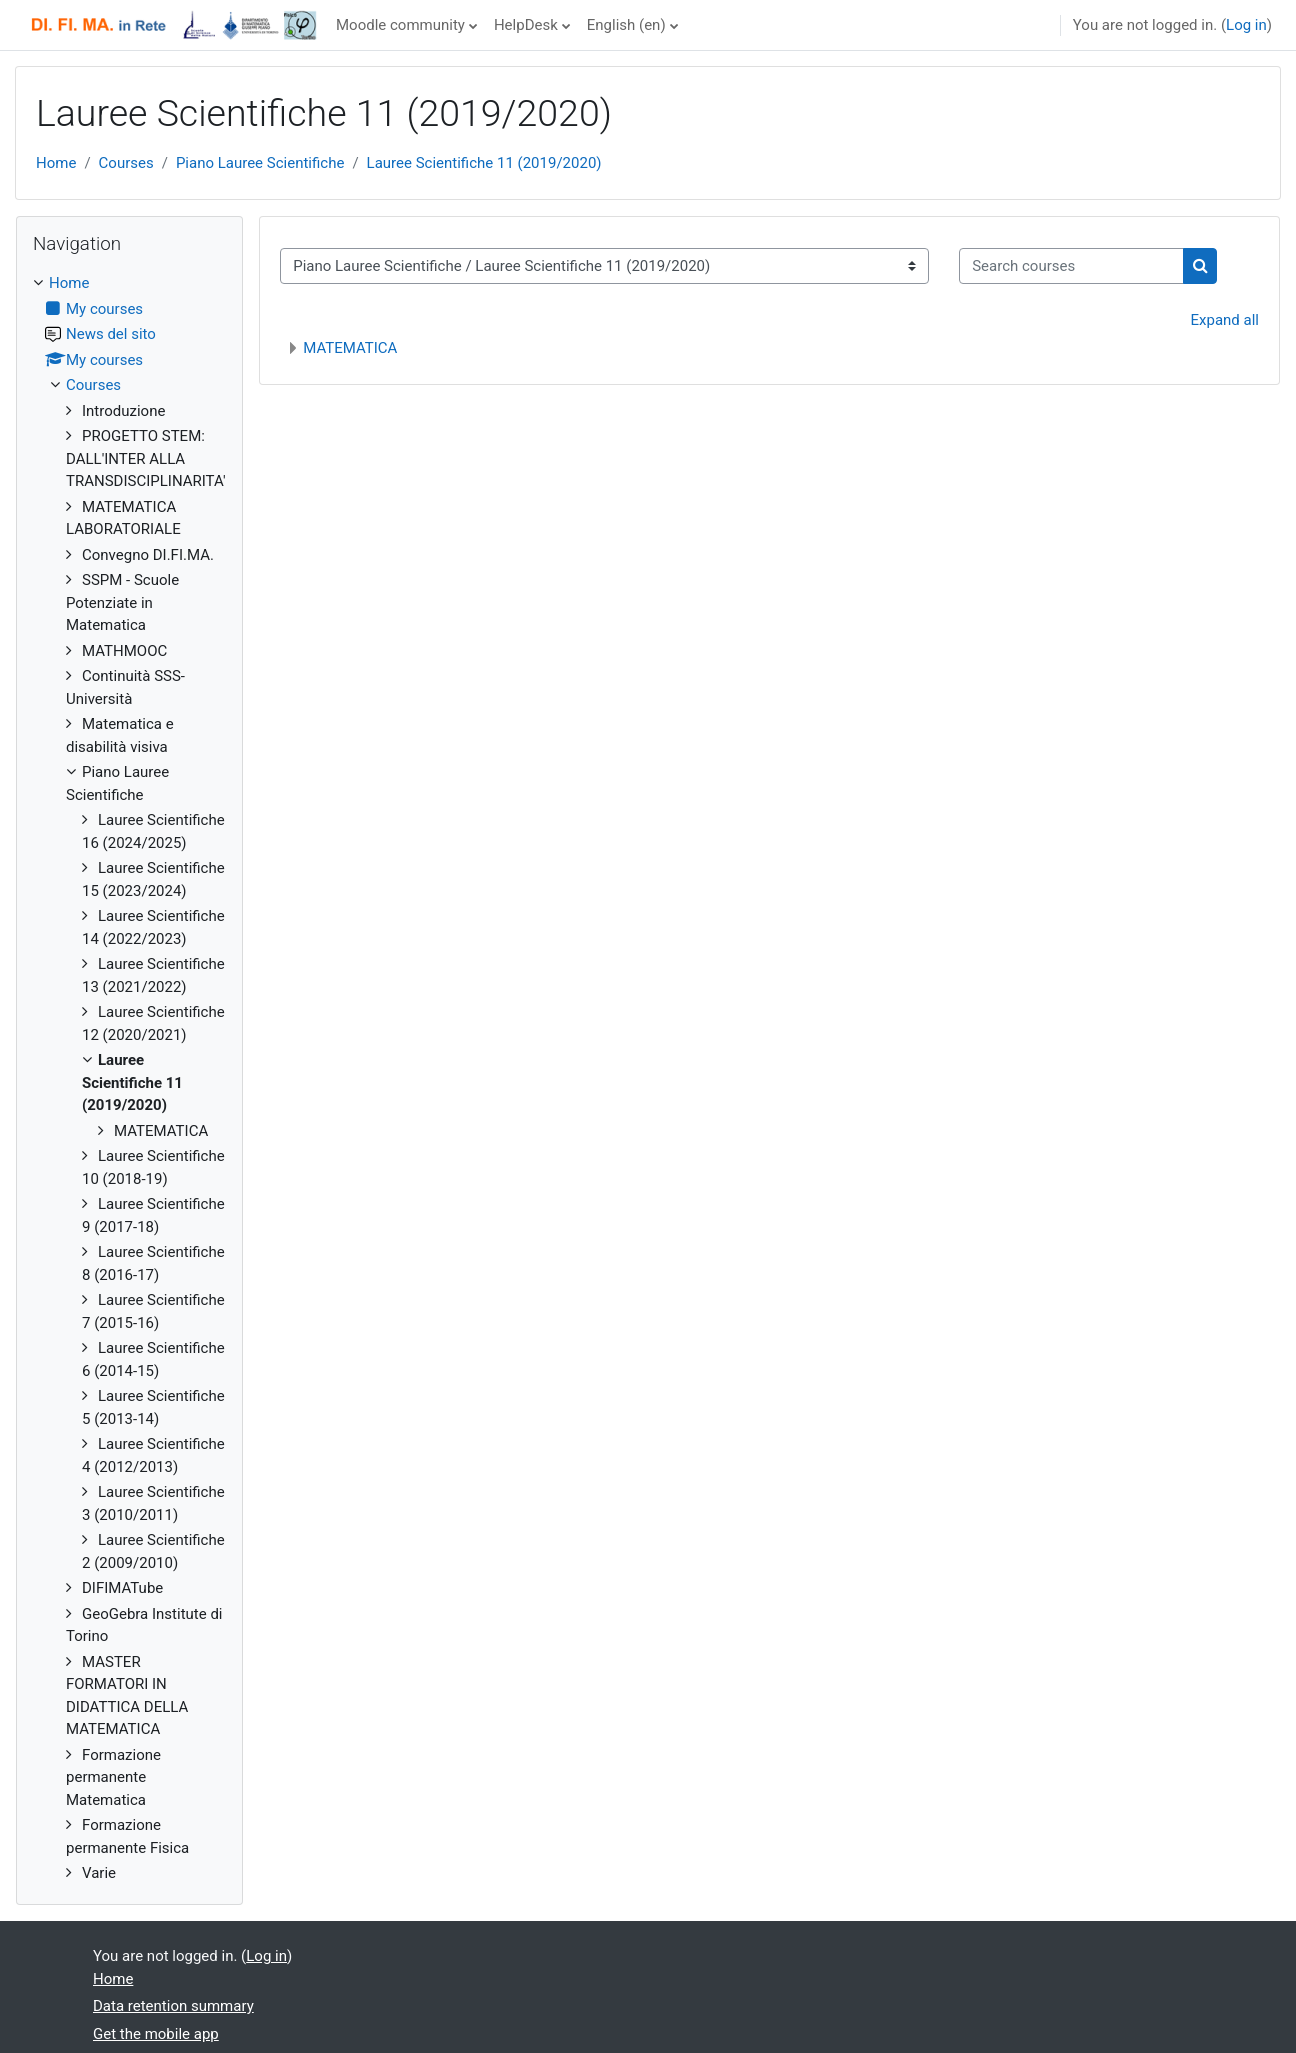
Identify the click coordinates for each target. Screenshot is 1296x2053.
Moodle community (400, 25)
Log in (1246, 25)
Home (56, 163)
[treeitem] (129, 1078)
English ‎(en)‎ (626, 25)
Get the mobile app (156, 2034)
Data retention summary (173, 2006)
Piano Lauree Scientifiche (260, 163)
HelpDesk (526, 25)
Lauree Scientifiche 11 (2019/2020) (484, 163)
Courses (126, 163)
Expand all (1225, 320)
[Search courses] (1071, 266)
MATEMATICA (350, 348)
